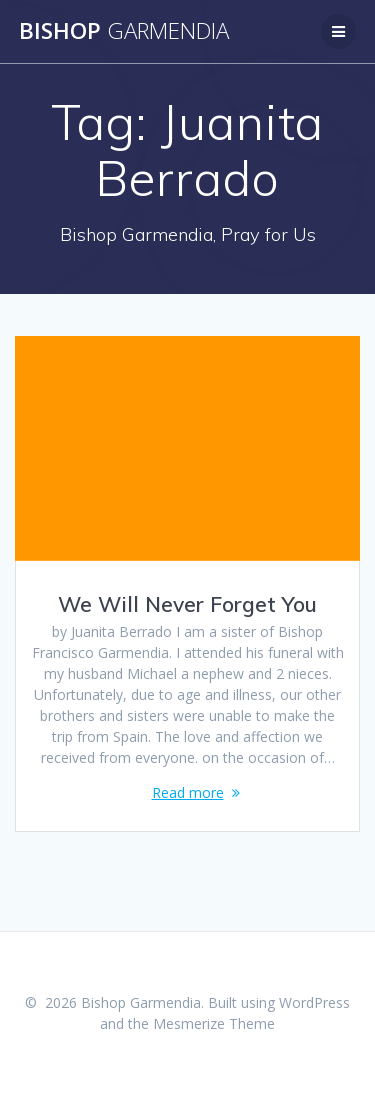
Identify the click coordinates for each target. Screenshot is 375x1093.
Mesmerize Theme (214, 1023)
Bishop (124, 31)
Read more (188, 792)
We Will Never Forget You (187, 604)
